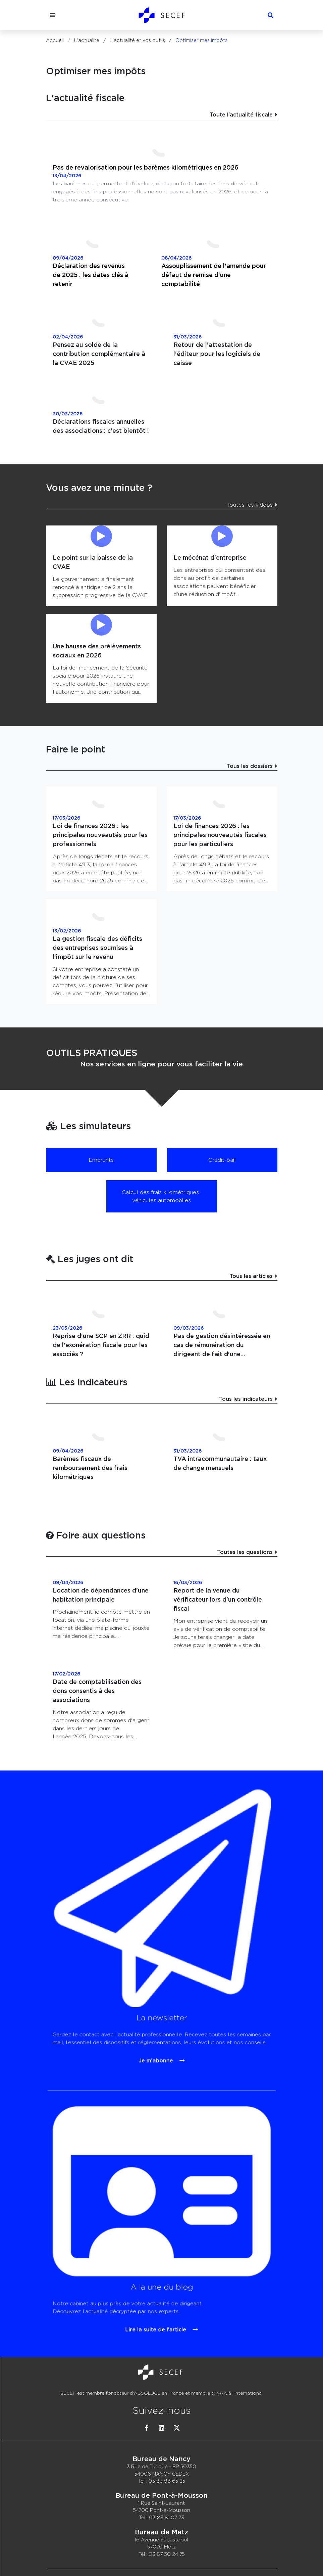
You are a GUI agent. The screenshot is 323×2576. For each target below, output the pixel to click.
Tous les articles (251, 1276)
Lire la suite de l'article (160, 2258)
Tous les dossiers (250, 766)
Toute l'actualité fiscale (241, 115)
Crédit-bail (222, 1160)
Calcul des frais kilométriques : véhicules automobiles (162, 1196)
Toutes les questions (245, 1552)
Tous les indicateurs (246, 1399)
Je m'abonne (160, 1972)
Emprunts (101, 1160)
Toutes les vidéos (249, 505)
